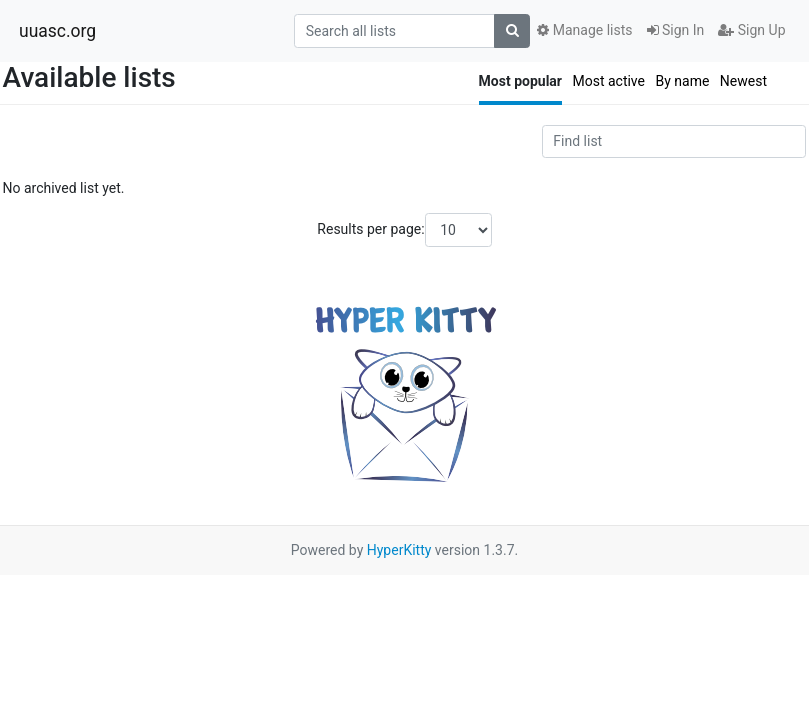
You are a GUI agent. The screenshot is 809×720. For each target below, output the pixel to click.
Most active (608, 81)
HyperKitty (399, 550)
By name (682, 81)
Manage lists (584, 30)
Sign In (676, 30)
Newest (743, 81)
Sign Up (751, 30)
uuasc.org (57, 31)
